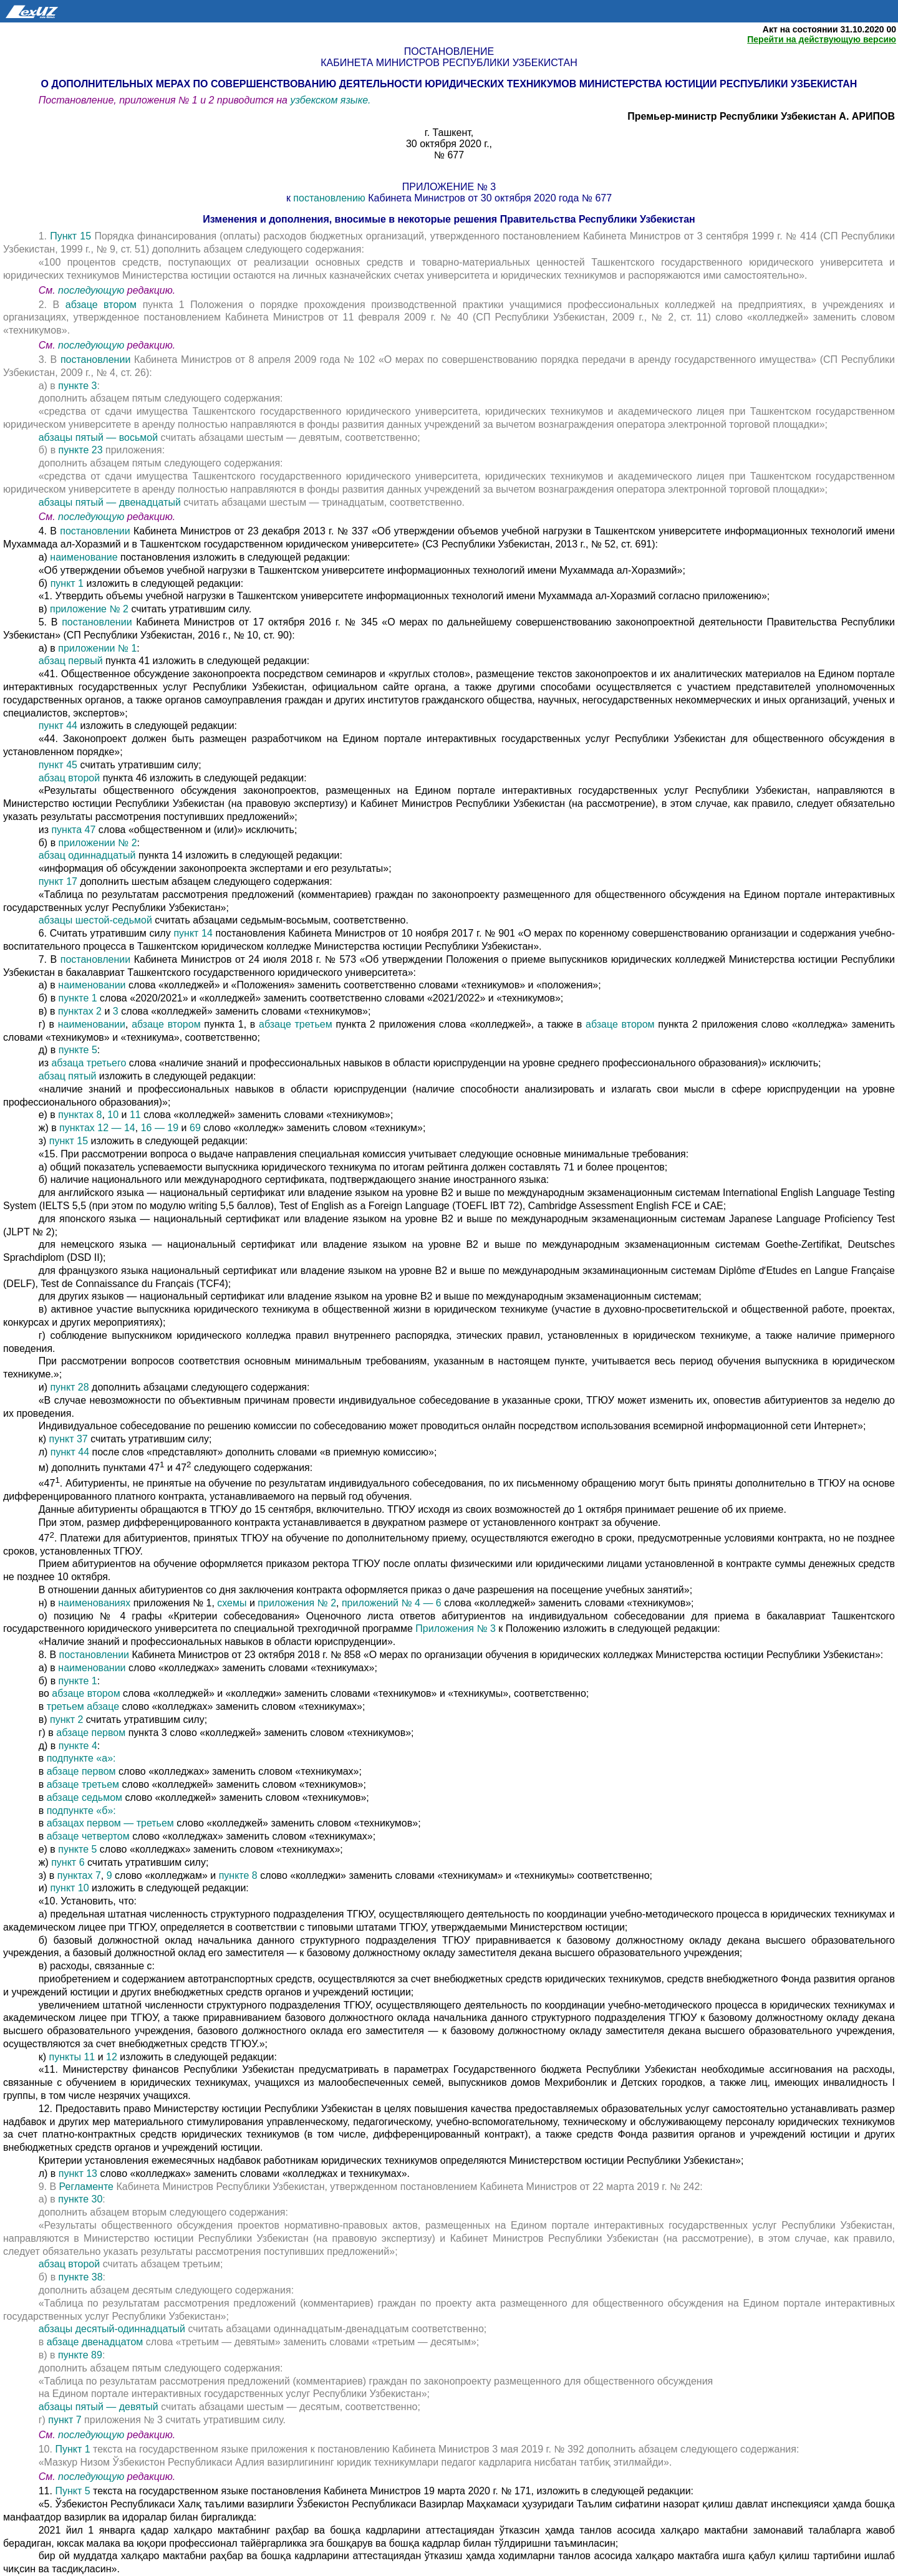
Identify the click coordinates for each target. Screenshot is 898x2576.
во (45, 1693)
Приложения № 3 (455, 1628)
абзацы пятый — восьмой (100, 437)
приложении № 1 (96, 648)
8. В (49, 1654)
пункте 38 (81, 2277)
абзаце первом (92, 1732)
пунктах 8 (80, 1114)
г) (44, 2419)
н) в (49, 1603)
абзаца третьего (89, 1063)
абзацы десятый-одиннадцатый (113, 2328)
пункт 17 (58, 881)
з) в (47, 1875)
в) (44, 609)
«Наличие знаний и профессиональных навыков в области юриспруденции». (217, 1641)
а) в (49, 385)
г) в (48, 1024)
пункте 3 (77, 385)
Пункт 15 (70, 236)
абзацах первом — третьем (112, 1823)
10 (112, 1114)
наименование (83, 557)
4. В (49, 531)
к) (44, 1439)
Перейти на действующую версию (821, 39)
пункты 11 (73, 2057)
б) (45, 583)
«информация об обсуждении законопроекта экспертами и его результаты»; (215, 868)
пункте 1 (79, 998)
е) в (49, 1114)
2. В (52, 304)
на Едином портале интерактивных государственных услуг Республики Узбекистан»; (234, 2393)
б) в (49, 450)
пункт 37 (69, 1439)
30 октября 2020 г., (449, 143)
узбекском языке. (330, 100)
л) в (49, 2173)
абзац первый (72, 660)
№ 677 (449, 155)
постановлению (329, 198)
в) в (48, 1011)
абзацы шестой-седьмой (97, 920)
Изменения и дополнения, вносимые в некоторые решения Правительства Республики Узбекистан (449, 219)
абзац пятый (69, 1076)
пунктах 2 (80, 1011)
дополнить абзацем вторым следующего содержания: (163, 2212)
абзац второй (71, 778)
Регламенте (86, 2186)
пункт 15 (70, 1141)
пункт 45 (59, 765)
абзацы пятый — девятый (100, 2406)
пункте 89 (80, 2355)
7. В (49, 959)
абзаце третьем (295, 1024)
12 (111, 2057)
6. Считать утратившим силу (106, 933)
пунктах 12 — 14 (97, 1127)
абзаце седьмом (84, 1797)
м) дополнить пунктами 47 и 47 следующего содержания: (176, 1467)
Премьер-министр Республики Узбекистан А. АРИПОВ (761, 116)
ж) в (49, 1127)
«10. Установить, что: (88, 1901)
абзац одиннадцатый (88, 855)
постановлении (97, 359)
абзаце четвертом (90, 1836)
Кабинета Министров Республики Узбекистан (449, 62)
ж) (45, 1862)
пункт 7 (64, 2419)
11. (47, 2491)
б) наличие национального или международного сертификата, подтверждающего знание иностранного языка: (294, 1179)
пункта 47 (74, 829)
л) (45, 1452)
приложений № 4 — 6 (392, 1603)
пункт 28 (69, 1387)
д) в (49, 1049)
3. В (49, 359)
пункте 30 (80, 2199)
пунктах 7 (77, 1875)
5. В (50, 622)
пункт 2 (68, 1719)
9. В (49, 2186)
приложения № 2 (297, 1603)
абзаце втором (104, 304)
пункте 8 (238, 1875)
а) (45, 557)
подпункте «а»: (81, 1758)
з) (44, 1141)
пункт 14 (194, 933)
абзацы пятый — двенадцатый (111, 502)
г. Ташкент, (449, 132)
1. (43, 236)
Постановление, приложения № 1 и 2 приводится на (165, 100)
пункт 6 (67, 1862)
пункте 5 (78, 1049)
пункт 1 (67, 583)
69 (195, 1127)
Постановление (449, 51)
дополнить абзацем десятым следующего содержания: (166, 2290)
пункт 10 (71, 1888)
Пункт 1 (72, 2449)
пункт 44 (59, 725)
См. (48, 290)
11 (135, 1114)
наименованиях (94, 1603)
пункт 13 (79, 2173)
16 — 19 (161, 1127)
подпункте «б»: (81, 1810)
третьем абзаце (84, 1706)
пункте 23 (82, 450)
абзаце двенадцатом (96, 2342)
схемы (231, 1603)
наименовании (93, 985)
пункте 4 (76, 1745)
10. (47, 2449)
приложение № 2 (89, 609)
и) (45, 1387)
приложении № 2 (98, 842)
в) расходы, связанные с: (97, 1966)
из (45, 829)
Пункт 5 (72, 2491)
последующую (91, 290)
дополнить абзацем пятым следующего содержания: (161, 398)
